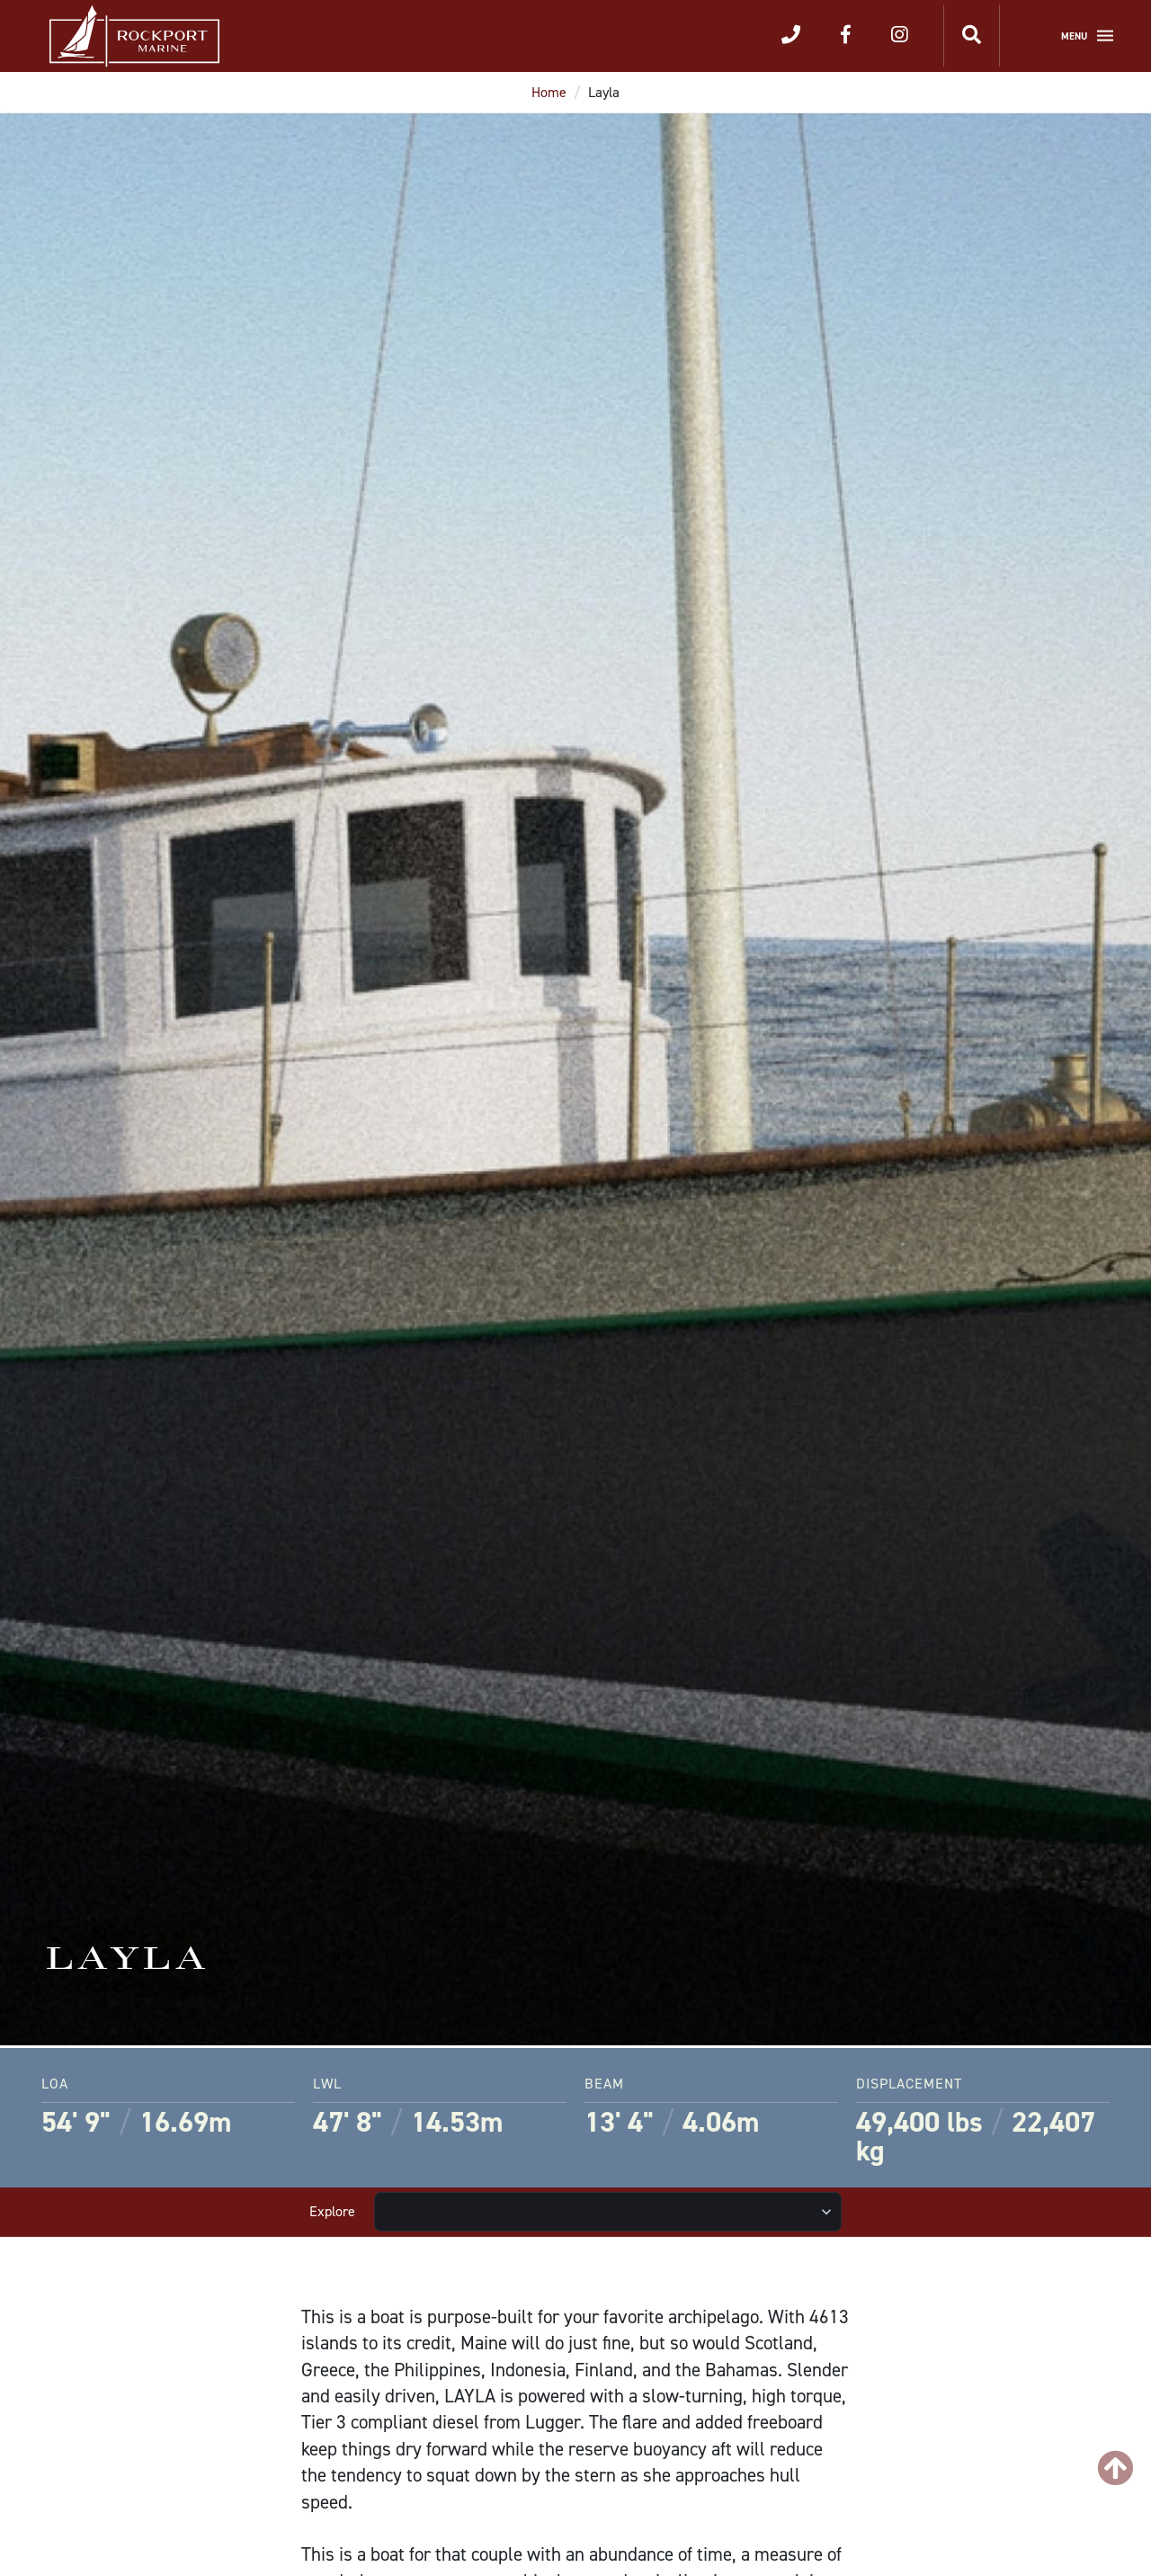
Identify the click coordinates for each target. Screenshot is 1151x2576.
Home (549, 92)
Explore (332, 2211)
